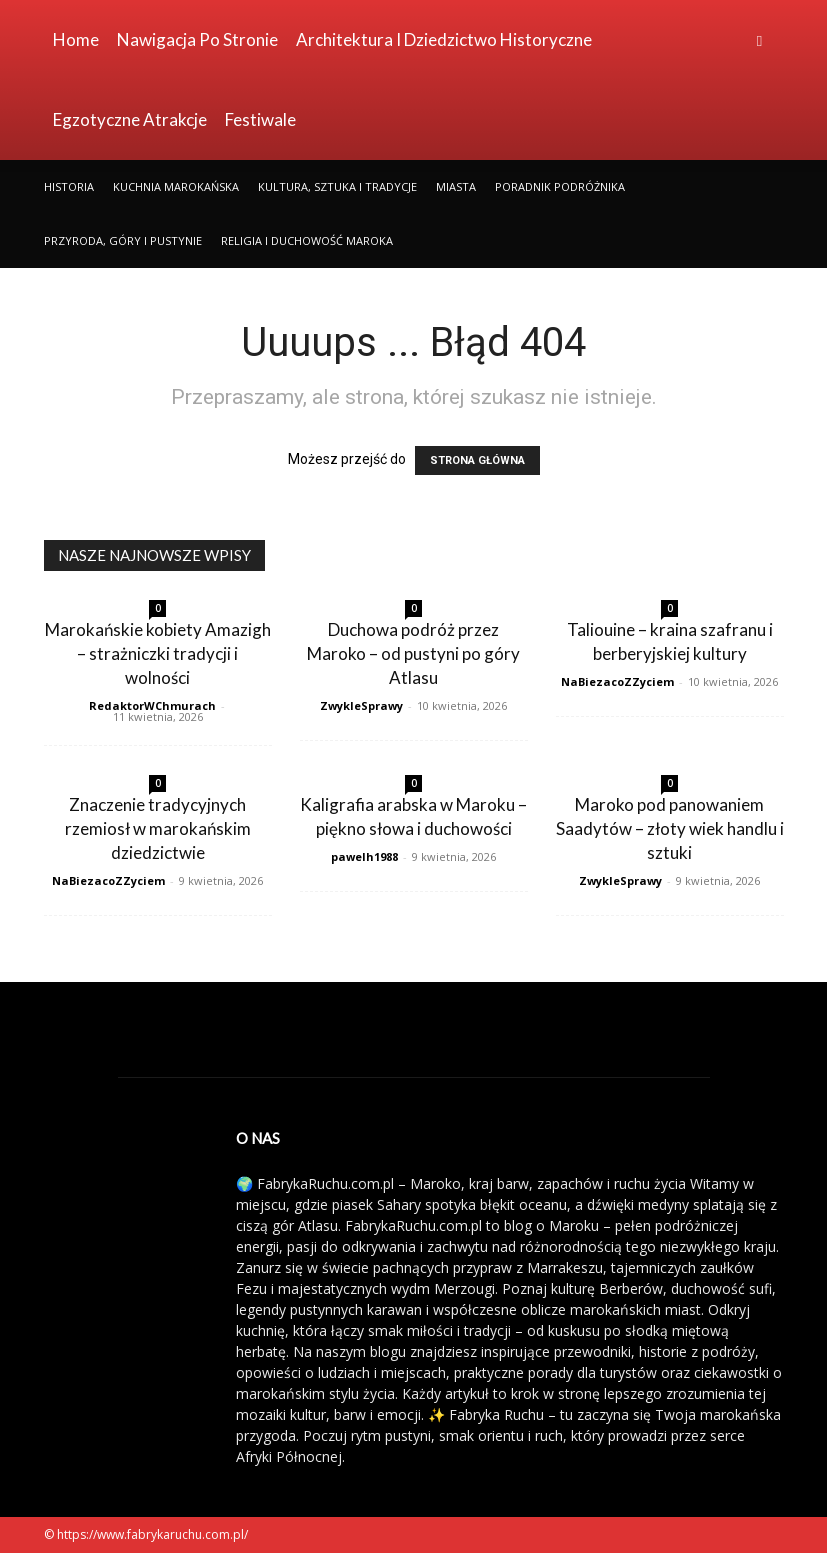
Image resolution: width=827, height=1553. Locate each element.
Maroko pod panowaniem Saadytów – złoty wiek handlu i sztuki (670, 828)
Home (76, 39)
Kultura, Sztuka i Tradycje (337, 186)
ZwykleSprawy (361, 705)
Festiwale (260, 119)
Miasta (456, 186)
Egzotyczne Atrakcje (130, 119)
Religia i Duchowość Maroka (307, 240)
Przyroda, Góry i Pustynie (123, 240)
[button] (760, 40)
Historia (69, 186)
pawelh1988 (364, 856)
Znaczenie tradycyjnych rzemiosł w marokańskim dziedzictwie (158, 828)
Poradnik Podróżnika (560, 186)
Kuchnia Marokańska (176, 186)
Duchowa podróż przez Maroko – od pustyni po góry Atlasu (413, 653)
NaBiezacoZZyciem (617, 681)
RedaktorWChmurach (152, 705)
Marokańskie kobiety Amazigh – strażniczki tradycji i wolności (158, 653)
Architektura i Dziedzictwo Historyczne (444, 39)
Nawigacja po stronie (197, 39)
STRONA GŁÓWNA (477, 460)
